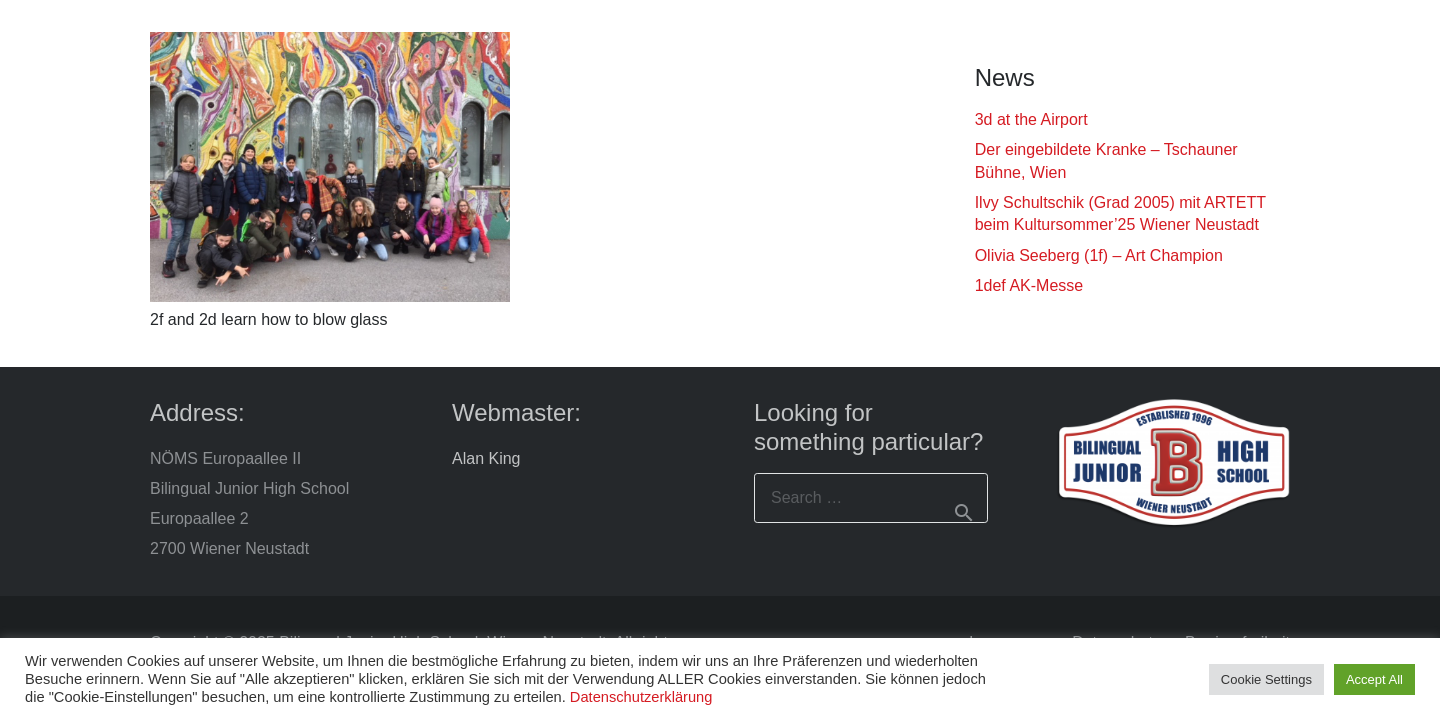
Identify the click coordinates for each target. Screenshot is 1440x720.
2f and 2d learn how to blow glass (268, 319)
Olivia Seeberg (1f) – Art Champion (1099, 255)
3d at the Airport (1031, 119)
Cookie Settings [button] (1266, 679)
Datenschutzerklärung (641, 697)
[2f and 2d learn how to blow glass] (330, 167)
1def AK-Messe (1029, 285)
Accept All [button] (1374, 679)
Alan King (486, 458)
